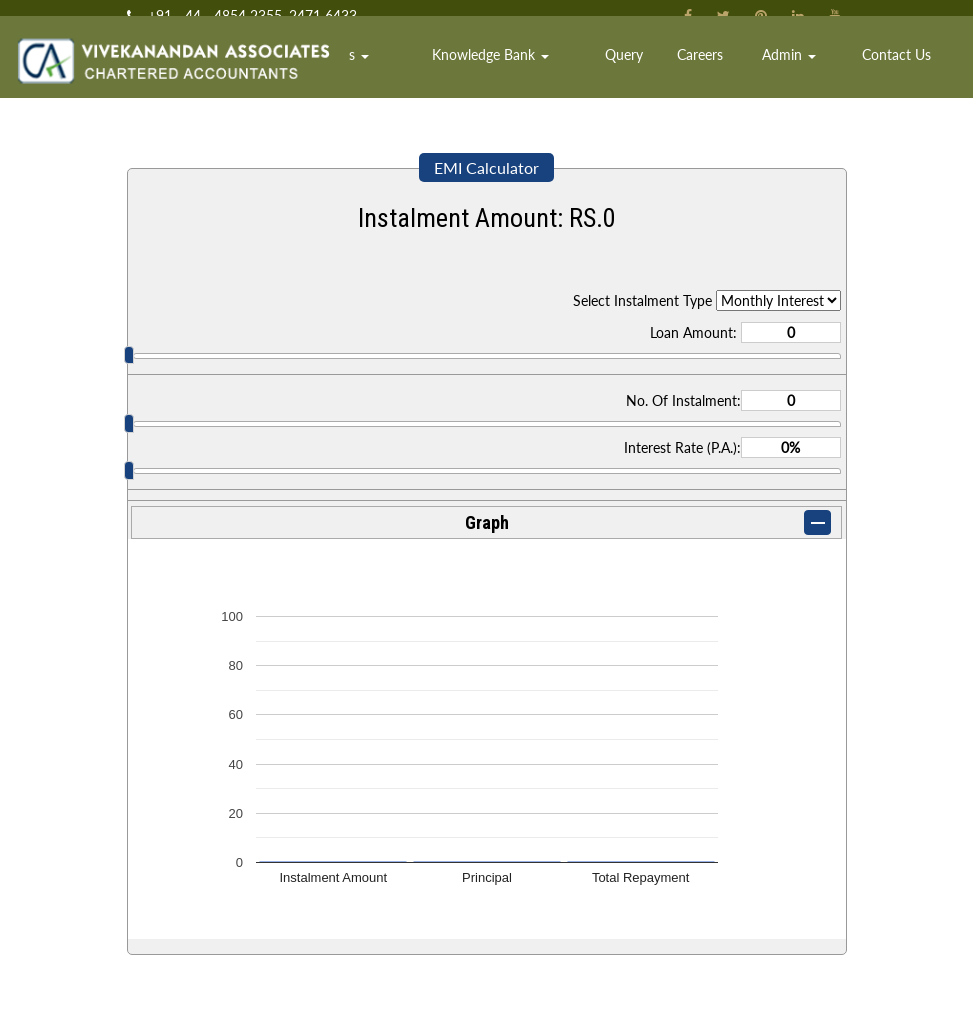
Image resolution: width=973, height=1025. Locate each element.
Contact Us (908, 74)
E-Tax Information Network (219, 924)
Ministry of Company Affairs (222, 956)
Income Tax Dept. (195, 860)
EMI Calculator (486, 167)
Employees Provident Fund (219, 988)
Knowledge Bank (583, 74)
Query (690, 74)
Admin (822, 74)
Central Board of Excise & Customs (242, 892)
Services (461, 74)
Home (340, 74)
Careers (751, 74)
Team (392, 74)
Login (602, 988)
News (602, 956)
